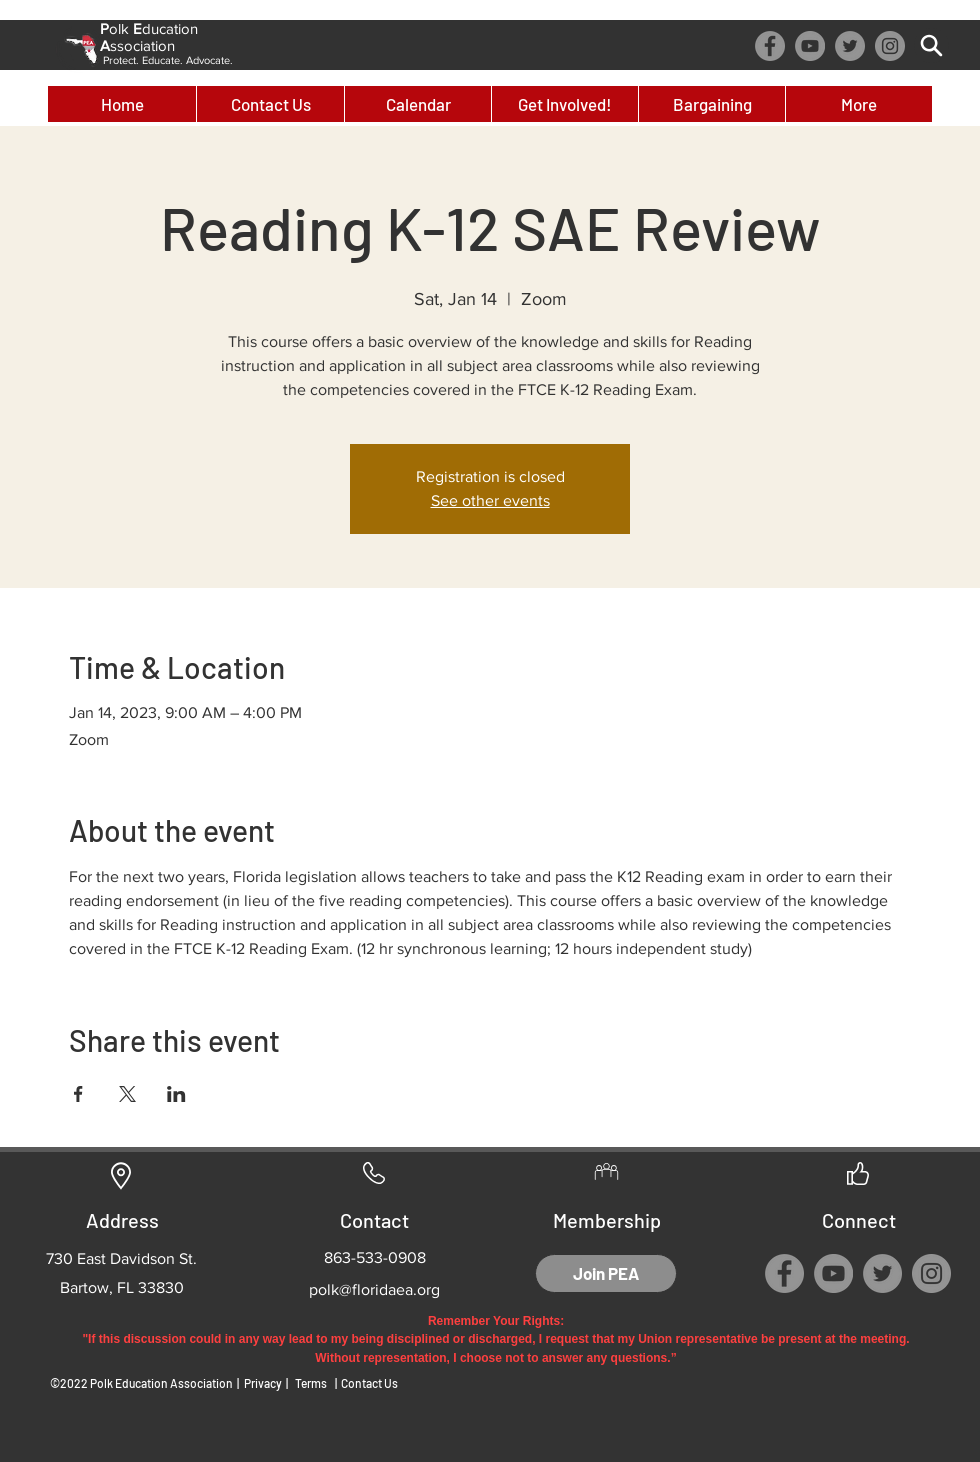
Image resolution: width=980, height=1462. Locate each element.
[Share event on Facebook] (78, 1094)
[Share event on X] (127, 1094)
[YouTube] (810, 46)
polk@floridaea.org (374, 1289)
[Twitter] (850, 46)
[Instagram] (890, 46)
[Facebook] (770, 46)
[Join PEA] (606, 1273)
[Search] (931, 45)
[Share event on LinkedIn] (176, 1094)
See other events (490, 500)
